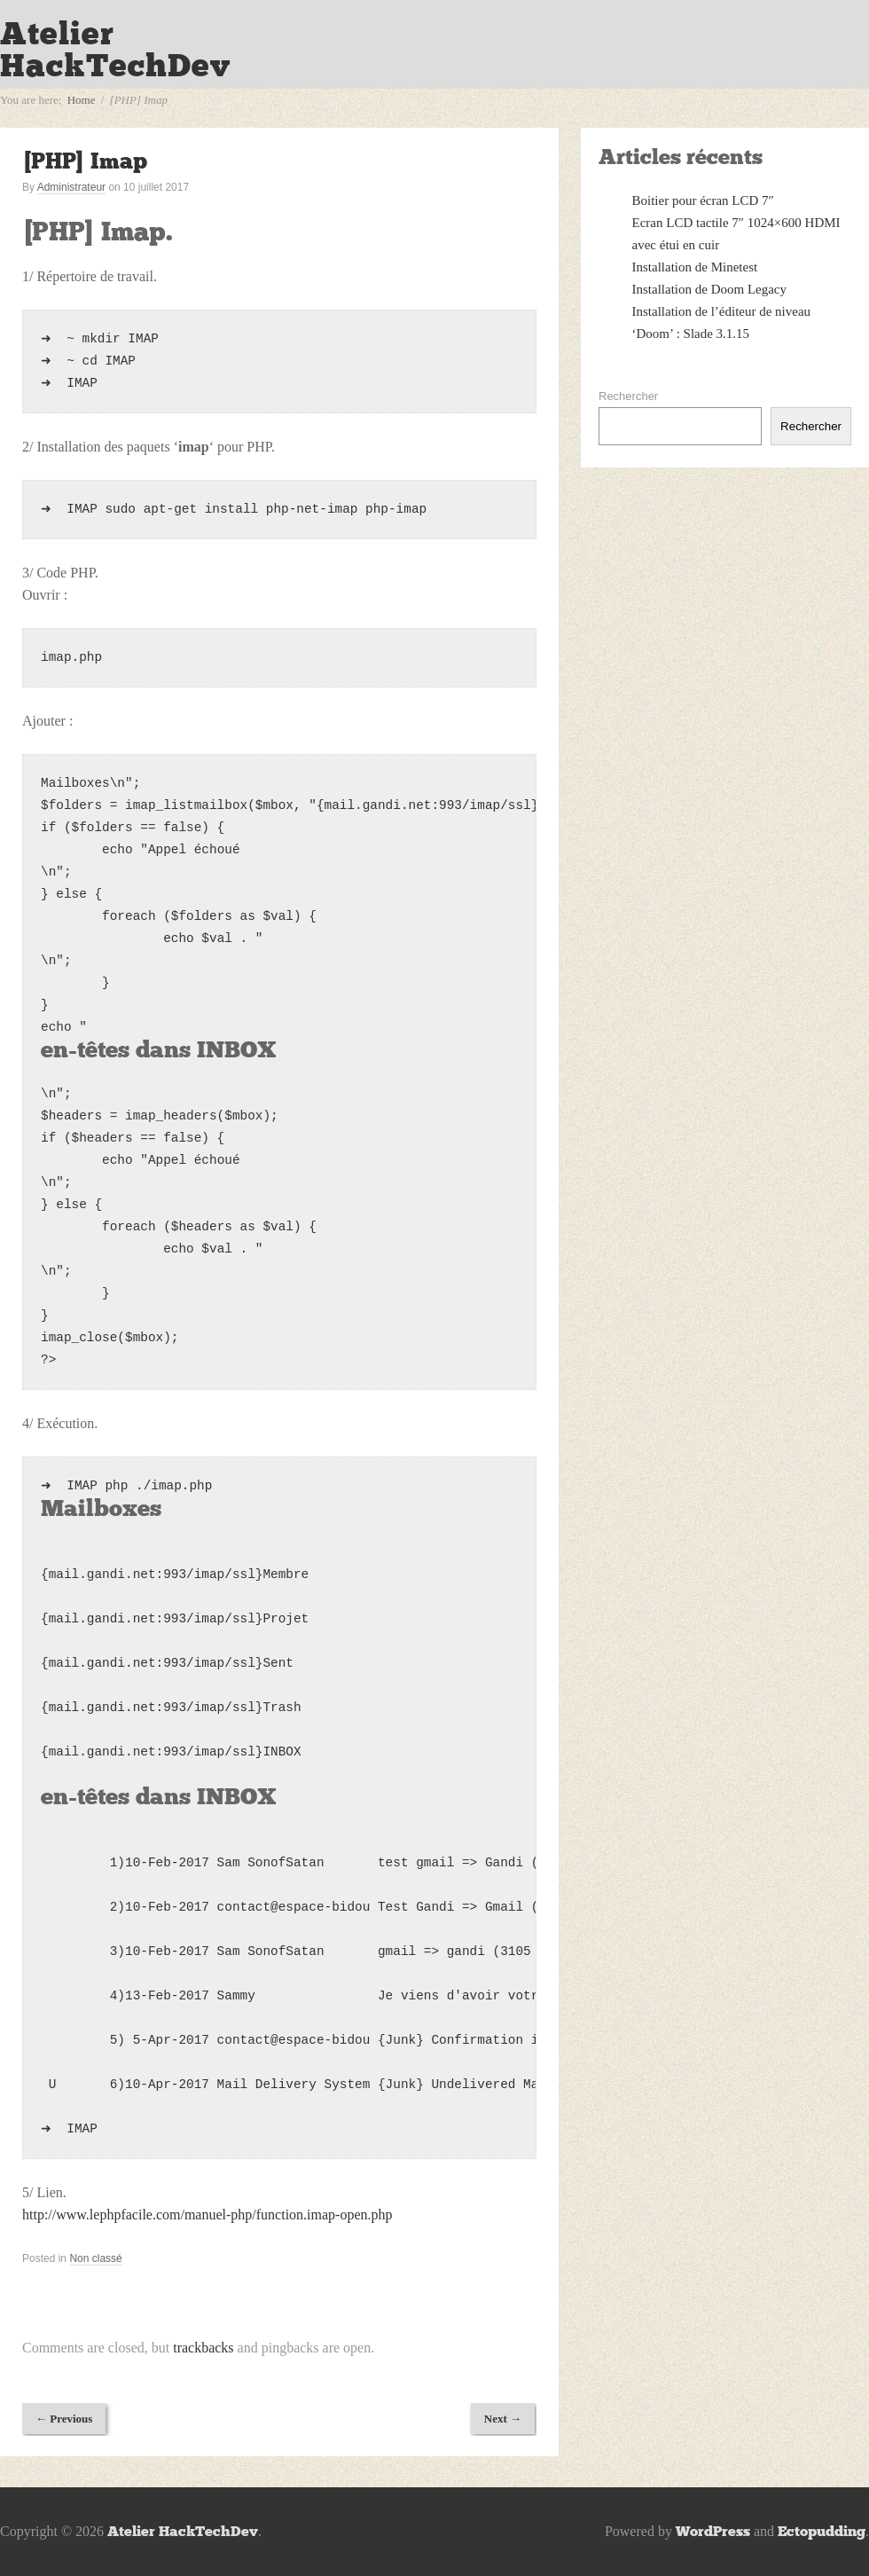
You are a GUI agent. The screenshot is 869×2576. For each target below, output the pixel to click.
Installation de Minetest (695, 267)
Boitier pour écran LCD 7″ (703, 200)
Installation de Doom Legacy (709, 289)
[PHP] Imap (84, 161)
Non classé (95, 2258)
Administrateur (71, 187)
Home (81, 99)
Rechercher (628, 396)
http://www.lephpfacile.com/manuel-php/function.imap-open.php (207, 2214)
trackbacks (203, 2347)
